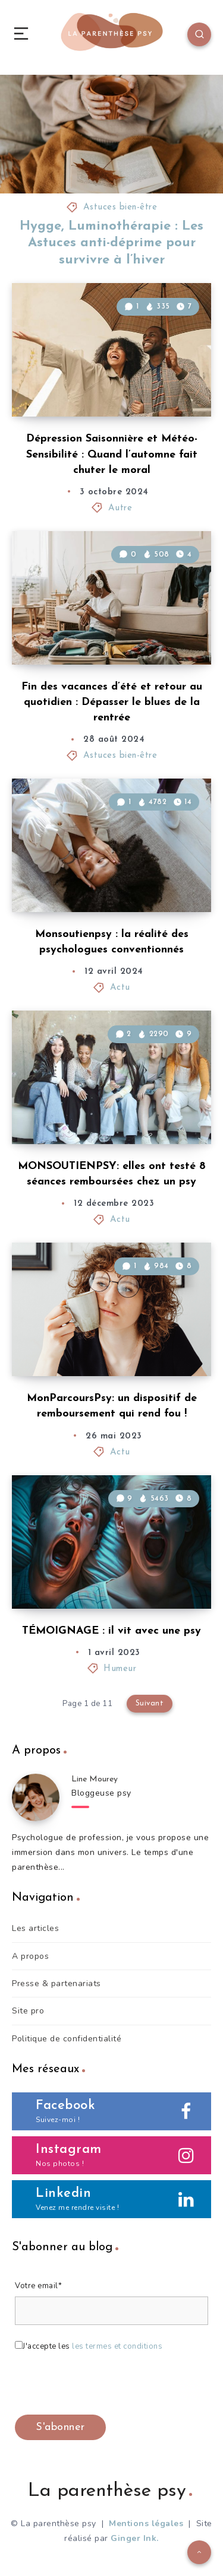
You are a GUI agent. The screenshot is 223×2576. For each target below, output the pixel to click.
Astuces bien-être (120, 207)
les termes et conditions (117, 2346)
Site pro (28, 2010)
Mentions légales (146, 2523)
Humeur (119, 1669)
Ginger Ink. (135, 2538)
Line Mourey (94, 1779)
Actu (120, 987)
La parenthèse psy (110, 2491)
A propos (30, 1956)
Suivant (150, 1703)
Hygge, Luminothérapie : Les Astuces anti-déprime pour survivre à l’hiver (111, 243)
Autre (120, 508)
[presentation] (105, 2385)
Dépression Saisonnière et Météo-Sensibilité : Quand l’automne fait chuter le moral (111, 454)
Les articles (35, 1928)
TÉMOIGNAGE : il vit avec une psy (111, 1631)
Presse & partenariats (56, 1983)
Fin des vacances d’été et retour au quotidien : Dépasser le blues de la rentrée (111, 702)
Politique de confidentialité (66, 2038)
